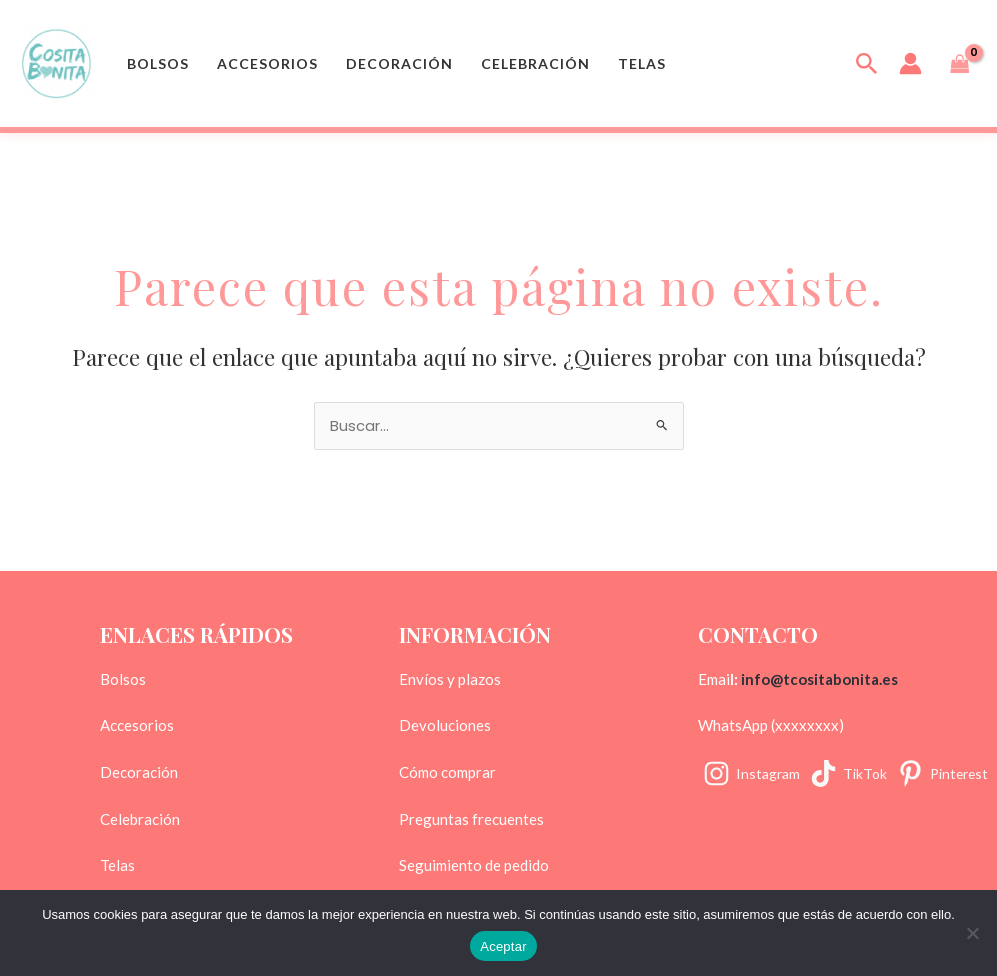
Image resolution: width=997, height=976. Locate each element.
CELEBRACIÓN (535, 63)
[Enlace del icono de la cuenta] (910, 63)
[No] (972, 933)
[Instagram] (751, 773)
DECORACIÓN (399, 63)
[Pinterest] (943, 773)
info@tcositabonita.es (819, 679)
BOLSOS (158, 63)
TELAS (642, 63)
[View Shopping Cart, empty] (960, 64)
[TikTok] (848, 773)
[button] (867, 64)
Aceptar (503, 946)
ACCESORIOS (267, 63)
